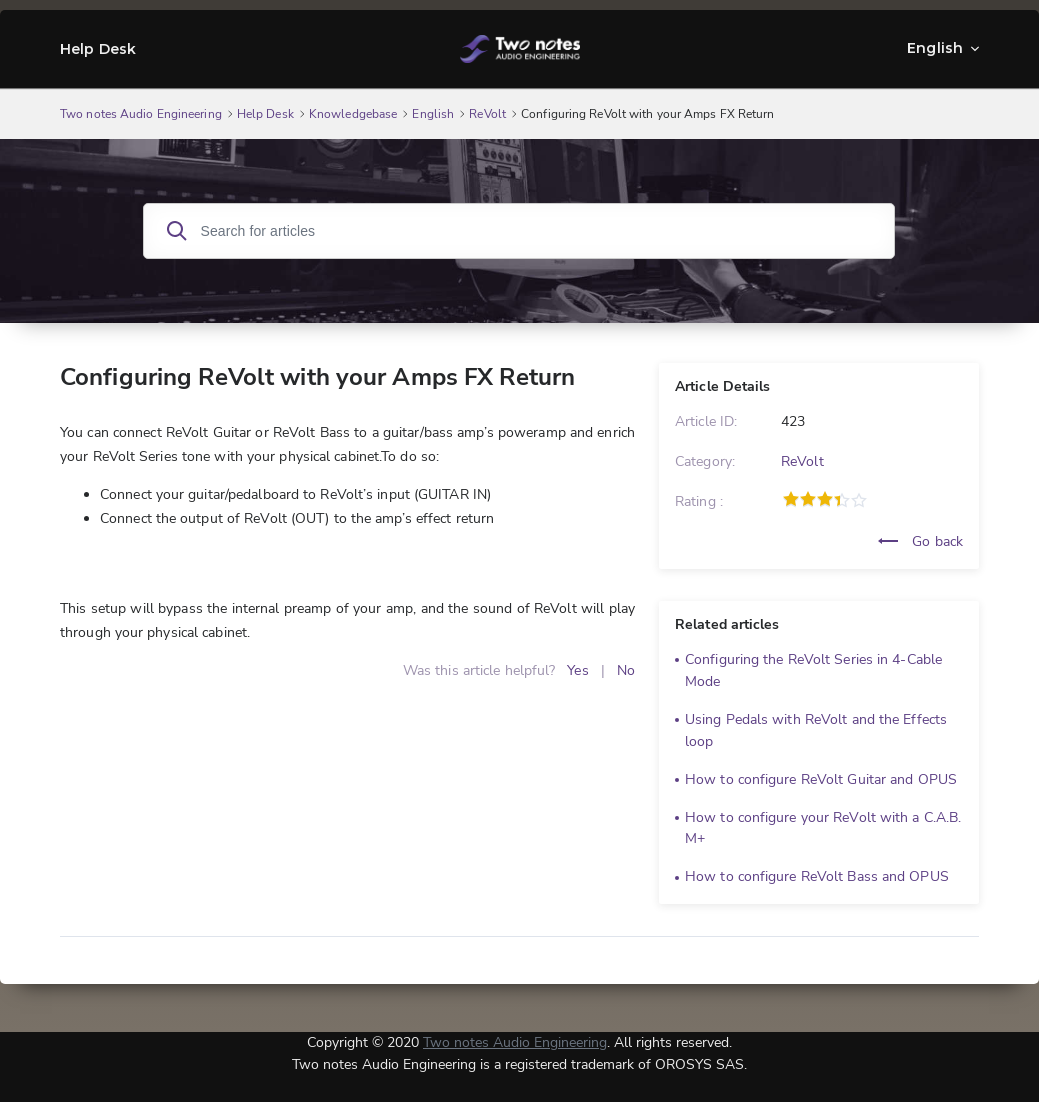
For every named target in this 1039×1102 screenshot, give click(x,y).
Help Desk (98, 49)
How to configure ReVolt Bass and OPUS (817, 876)
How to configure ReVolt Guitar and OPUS (821, 779)
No (626, 670)
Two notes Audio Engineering (515, 1042)
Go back (920, 541)
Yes (577, 670)
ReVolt (802, 461)
